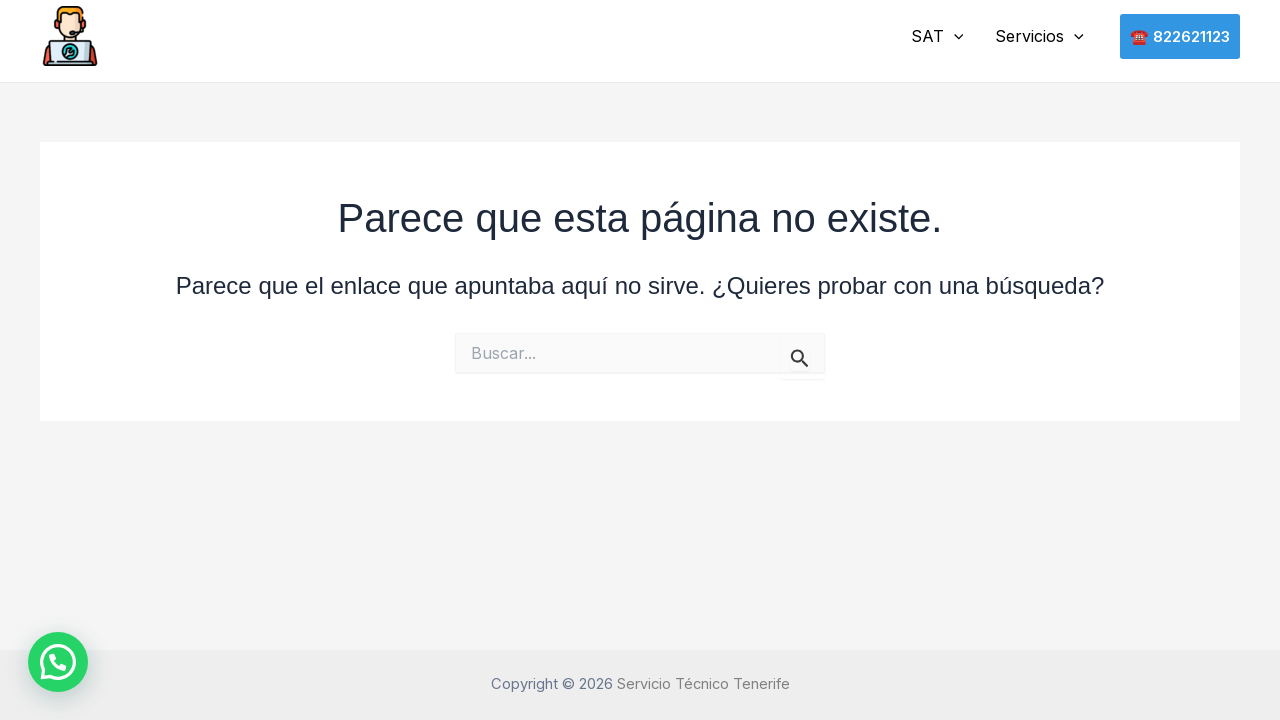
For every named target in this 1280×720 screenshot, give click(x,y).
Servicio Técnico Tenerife (703, 684)
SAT (937, 37)
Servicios (1039, 37)
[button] (954, 37)
